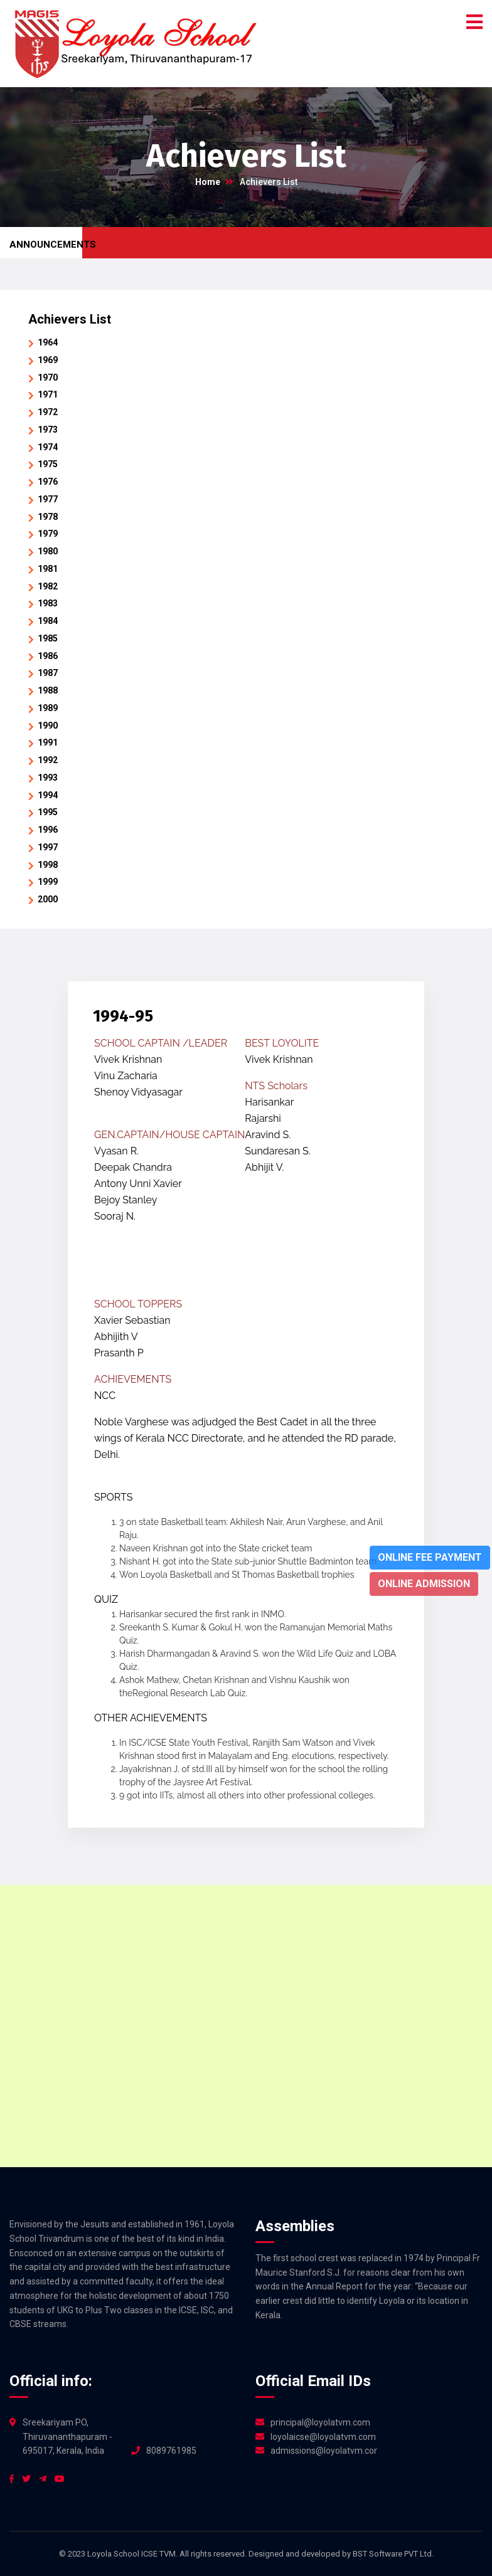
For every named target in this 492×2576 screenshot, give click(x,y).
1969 (48, 360)
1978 (48, 517)
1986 (48, 656)
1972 (48, 412)
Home (207, 182)
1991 (48, 742)
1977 (48, 499)
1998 (48, 865)
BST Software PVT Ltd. (393, 2553)
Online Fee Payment (430, 1557)
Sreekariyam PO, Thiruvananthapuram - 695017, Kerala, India (67, 2436)
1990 (48, 726)
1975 (48, 464)
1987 (48, 673)
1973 (48, 430)
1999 (48, 882)
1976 (48, 482)
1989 (48, 708)
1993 (48, 778)
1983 (48, 603)
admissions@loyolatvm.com (323, 2451)
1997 (48, 847)
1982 (48, 586)
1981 (48, 569)
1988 (48, 690)
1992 (48, 760)
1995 (48, 812)
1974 (48, 447)
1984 (48, 621)
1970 (48, 377)
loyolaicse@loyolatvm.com (323, 2437)
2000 (48, 899)
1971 (48, 394)
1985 (48, 638)
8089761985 (171, 2451)
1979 (48, 534)
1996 (48, 830)
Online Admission (424, 1584)
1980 (48, 551)
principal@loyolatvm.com (320, 2422)
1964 (48, 342)
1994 (48, 795)
